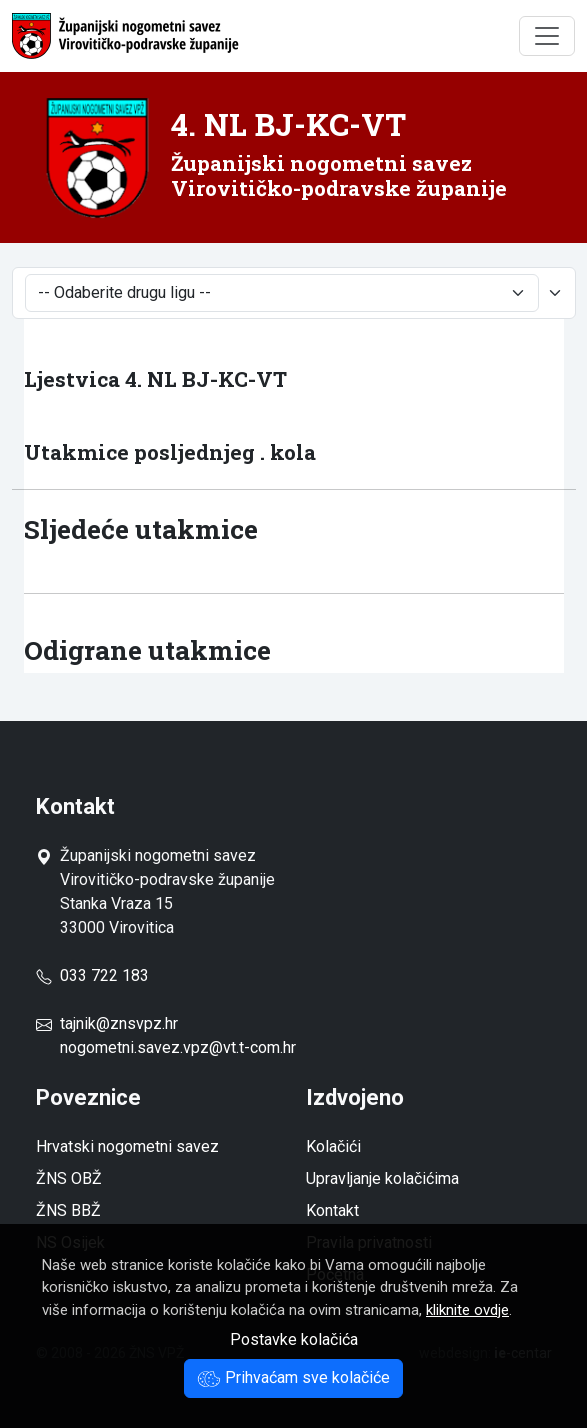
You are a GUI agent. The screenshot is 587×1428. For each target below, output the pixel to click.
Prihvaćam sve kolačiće (293, 1377)
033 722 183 (92, 975)
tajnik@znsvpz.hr (119, 1023)
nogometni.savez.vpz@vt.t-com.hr (178, 1047)
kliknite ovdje (467, 1310)
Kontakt (332, 1210)
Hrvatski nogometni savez (127, 1146)
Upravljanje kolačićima (382, 1178)
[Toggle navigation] (547, 36)
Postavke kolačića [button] (294, 1339)
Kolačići (333, 1146)
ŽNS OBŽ (69, 1178)
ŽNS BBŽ (68, 1210)
